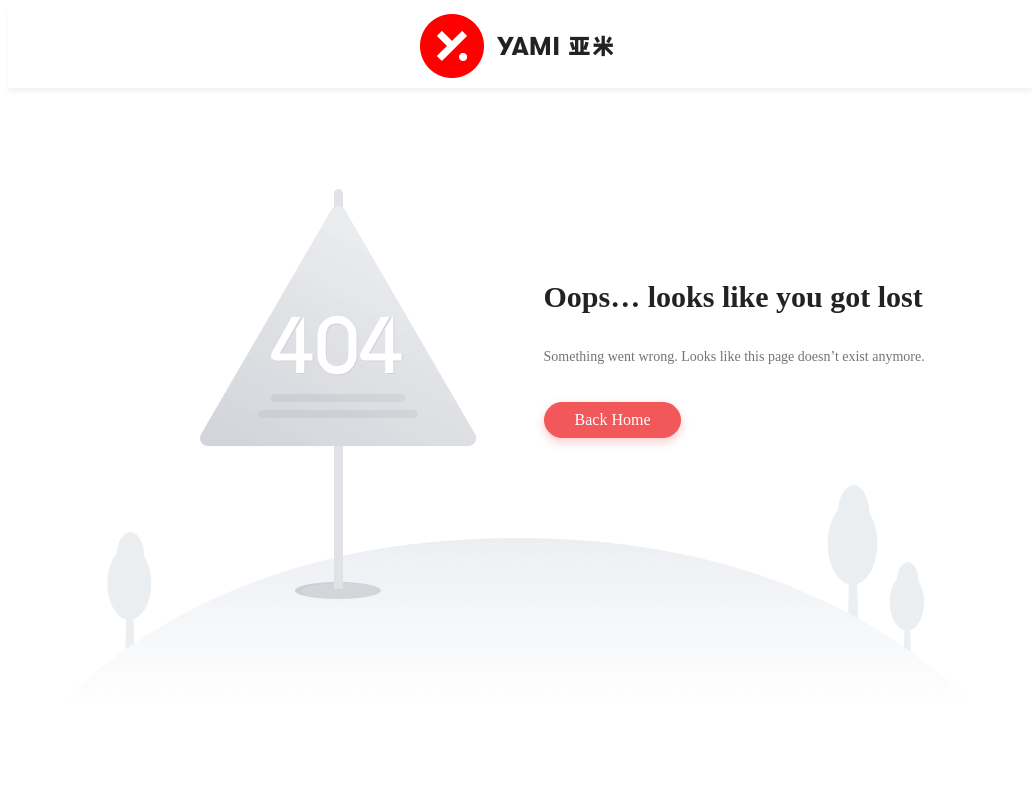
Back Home (613, 419)
